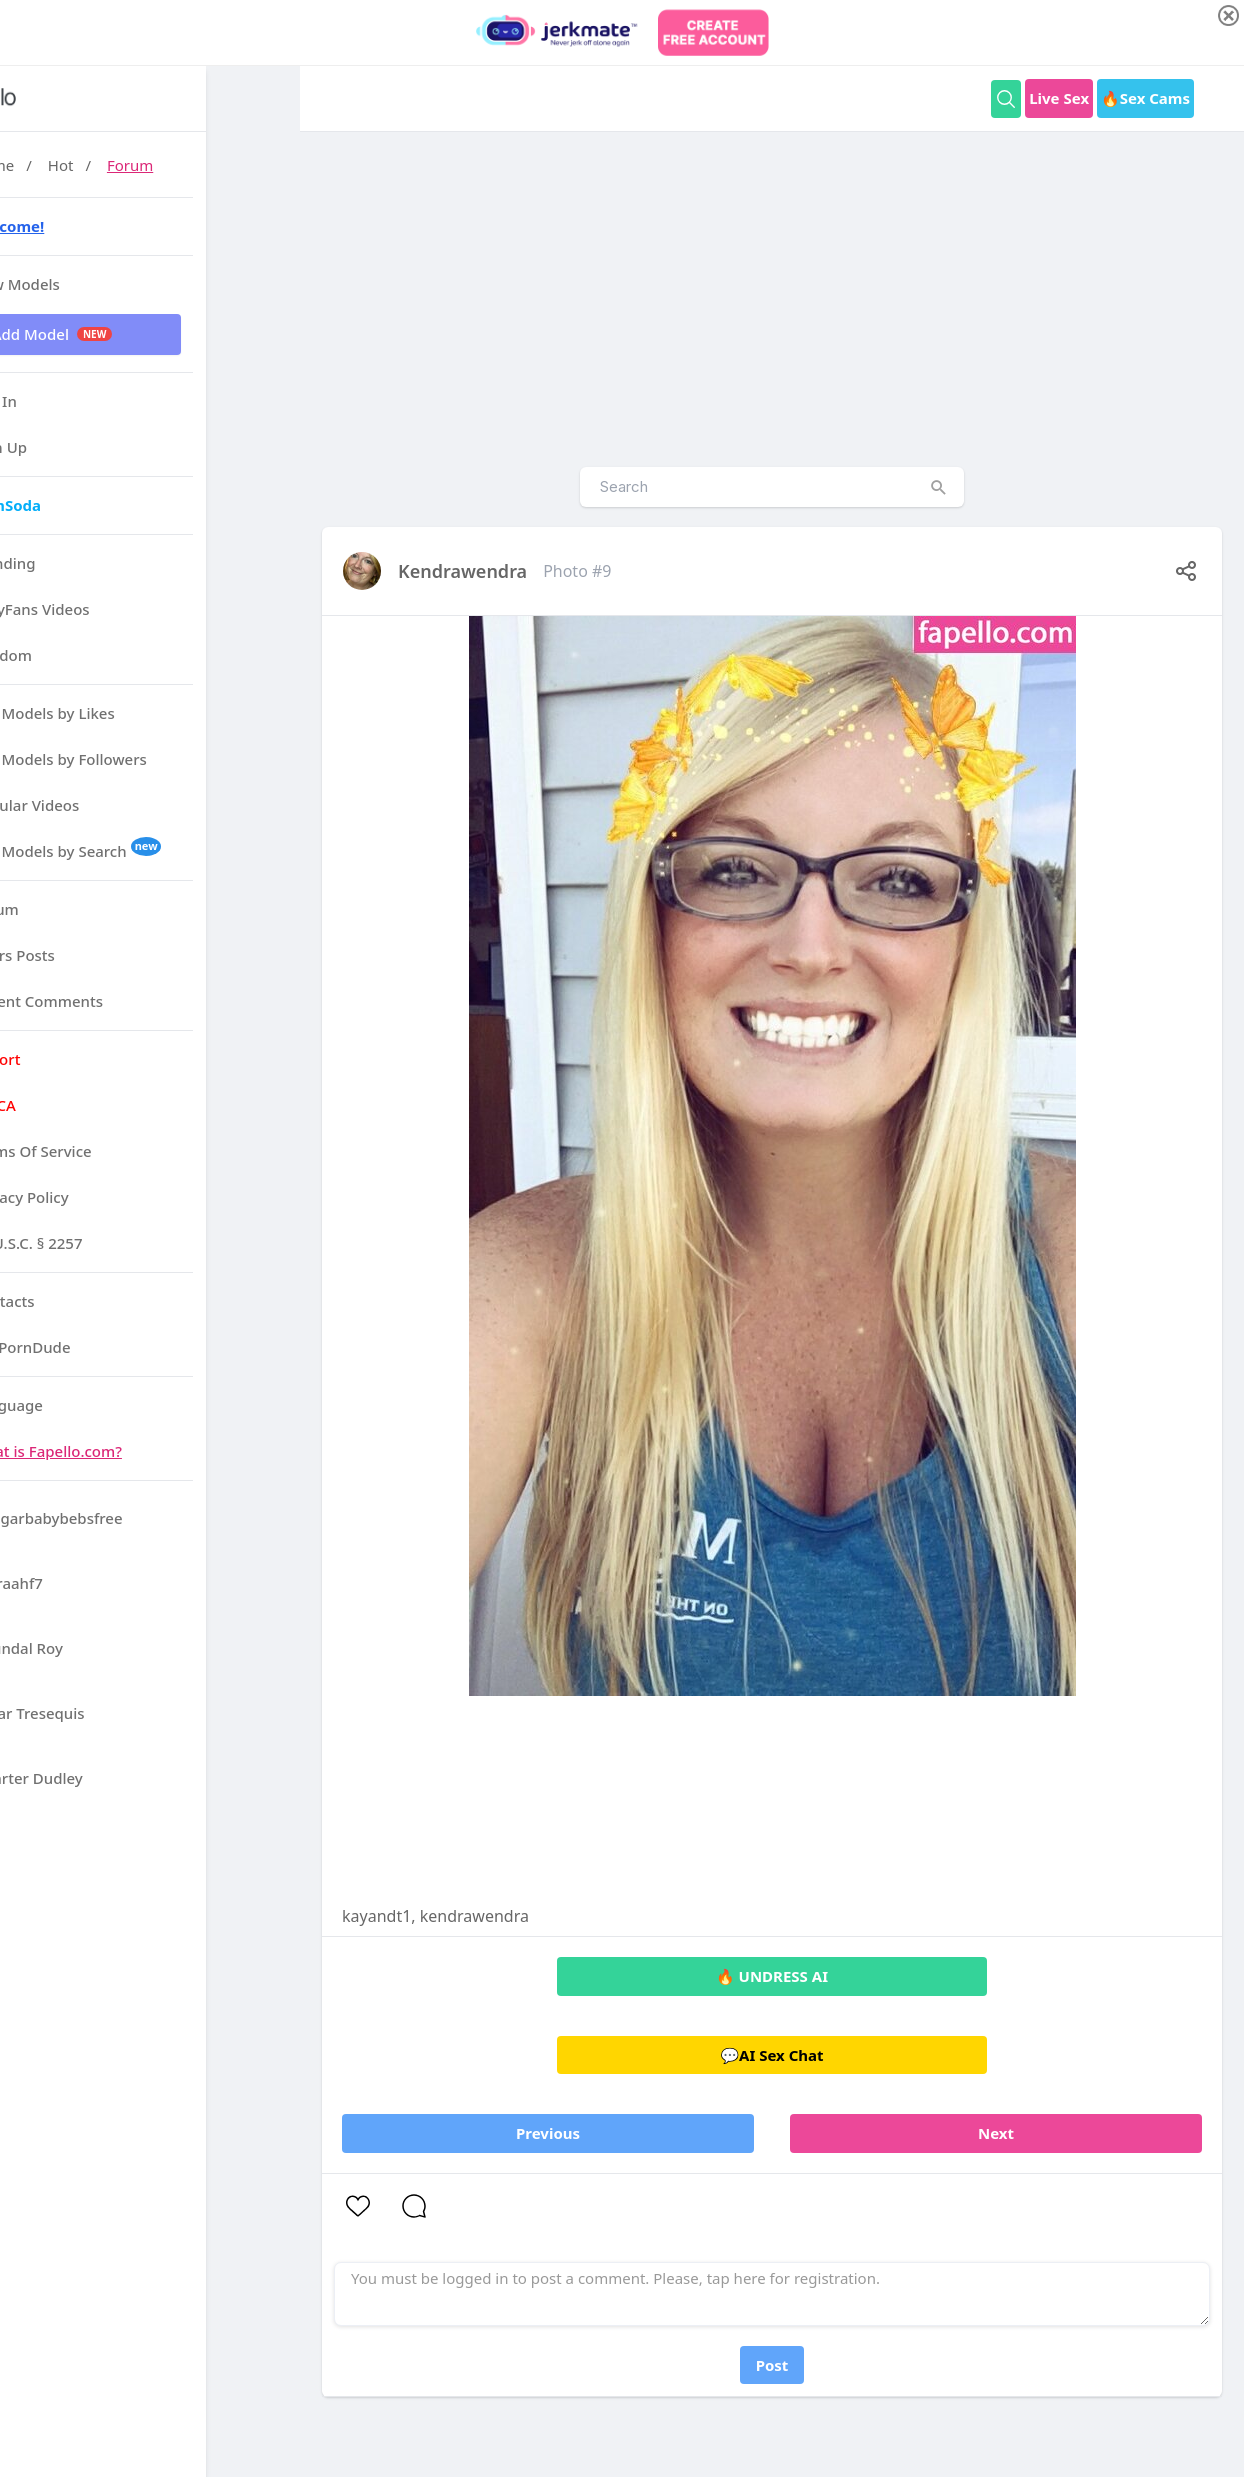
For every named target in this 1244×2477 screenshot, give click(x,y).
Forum (224, 165)
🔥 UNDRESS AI (772, 1976)
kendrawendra (462, 571)
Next (996, 2133)
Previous (548, 2133)
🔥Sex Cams (1145, 98)
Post (772, 2365)
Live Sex (1059, 98)
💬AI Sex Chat (771, 2055)
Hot (155, 165)
